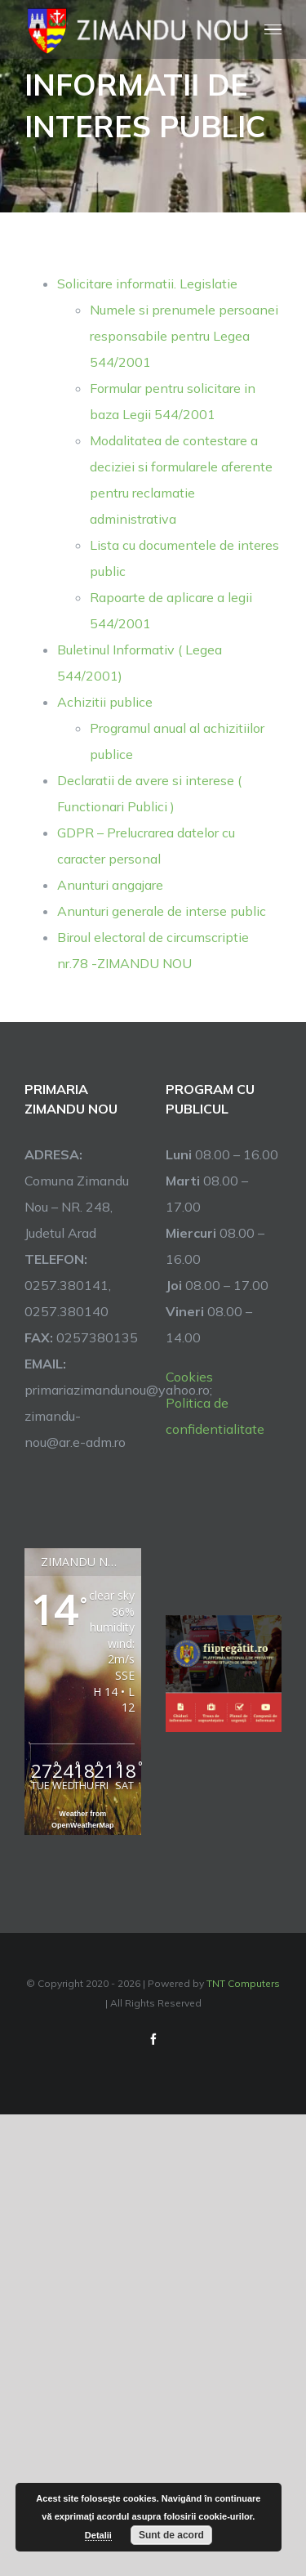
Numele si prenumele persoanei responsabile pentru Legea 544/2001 (184, 335)
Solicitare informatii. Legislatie (147, 283)
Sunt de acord (171, 2535)
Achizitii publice (105, 702)
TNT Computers (243, 1983)
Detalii (98, 2535)
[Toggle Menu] (273, 30)
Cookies (189, 1376)
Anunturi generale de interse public (161, 911)
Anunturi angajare (110, 885)
